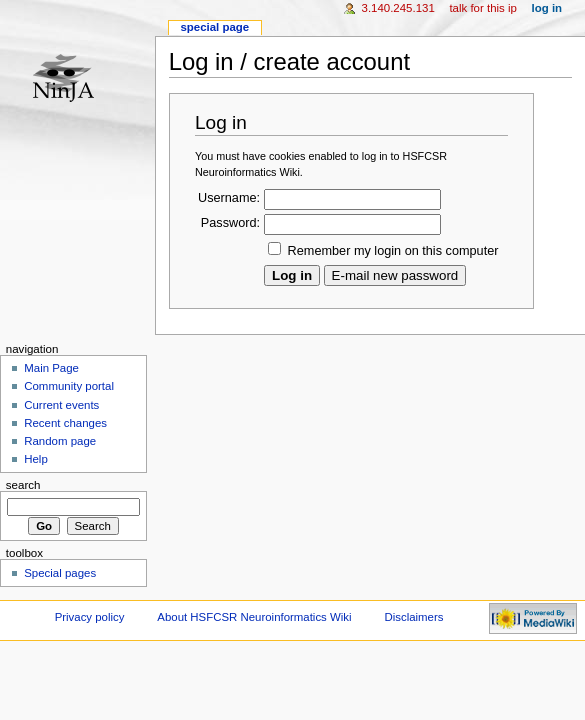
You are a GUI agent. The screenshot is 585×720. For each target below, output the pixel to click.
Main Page (51, 368)
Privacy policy (90, 617)
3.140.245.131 (398, 8)
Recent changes (65, 423)
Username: (229, 198)
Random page (60, 441)
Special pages (60, 573)
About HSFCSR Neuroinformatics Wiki (254, 617)
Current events (61, 405)
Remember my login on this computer (393, 251)
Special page (214, 27)
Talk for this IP (482, 8)
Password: (230, 223)
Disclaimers (413, 617)
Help (36, 459)
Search (23, 485)
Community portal (69, 386)
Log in (547, 8)
